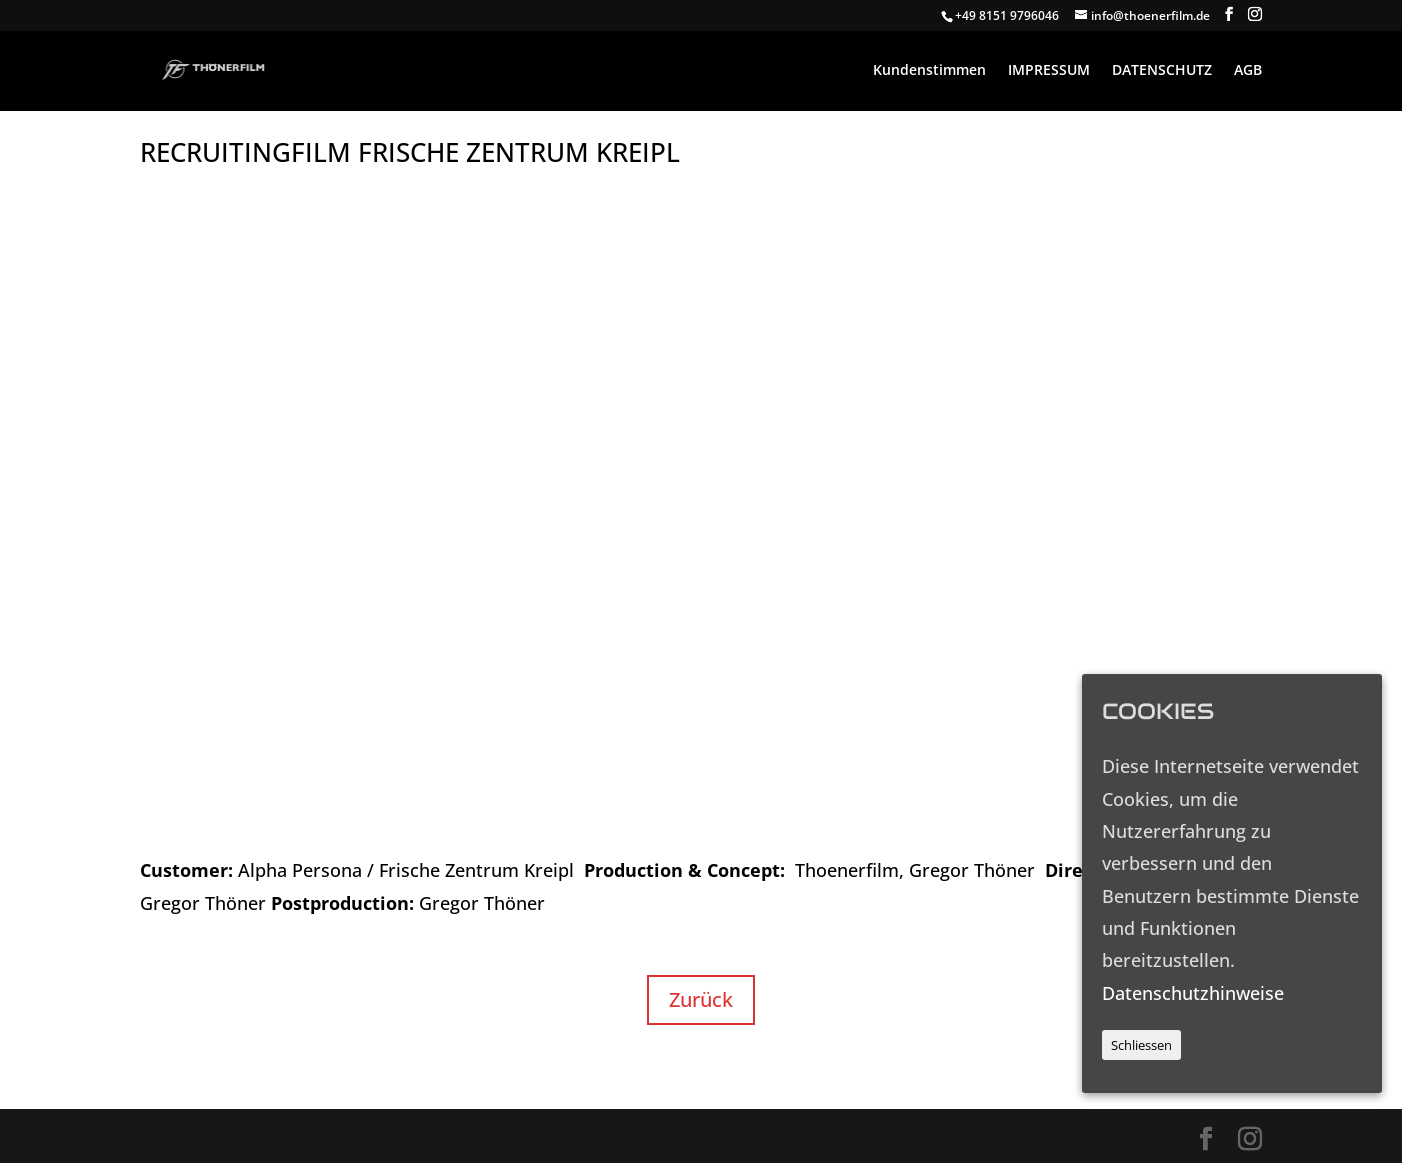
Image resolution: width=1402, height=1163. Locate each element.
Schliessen (1141, 1045)
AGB (1248, 71)
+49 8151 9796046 (1007, 15)
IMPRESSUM (1049, 71)
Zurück (701, 999)
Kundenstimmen (929, 71)
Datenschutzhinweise (1193, 993)
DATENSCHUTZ (1162, 71)
